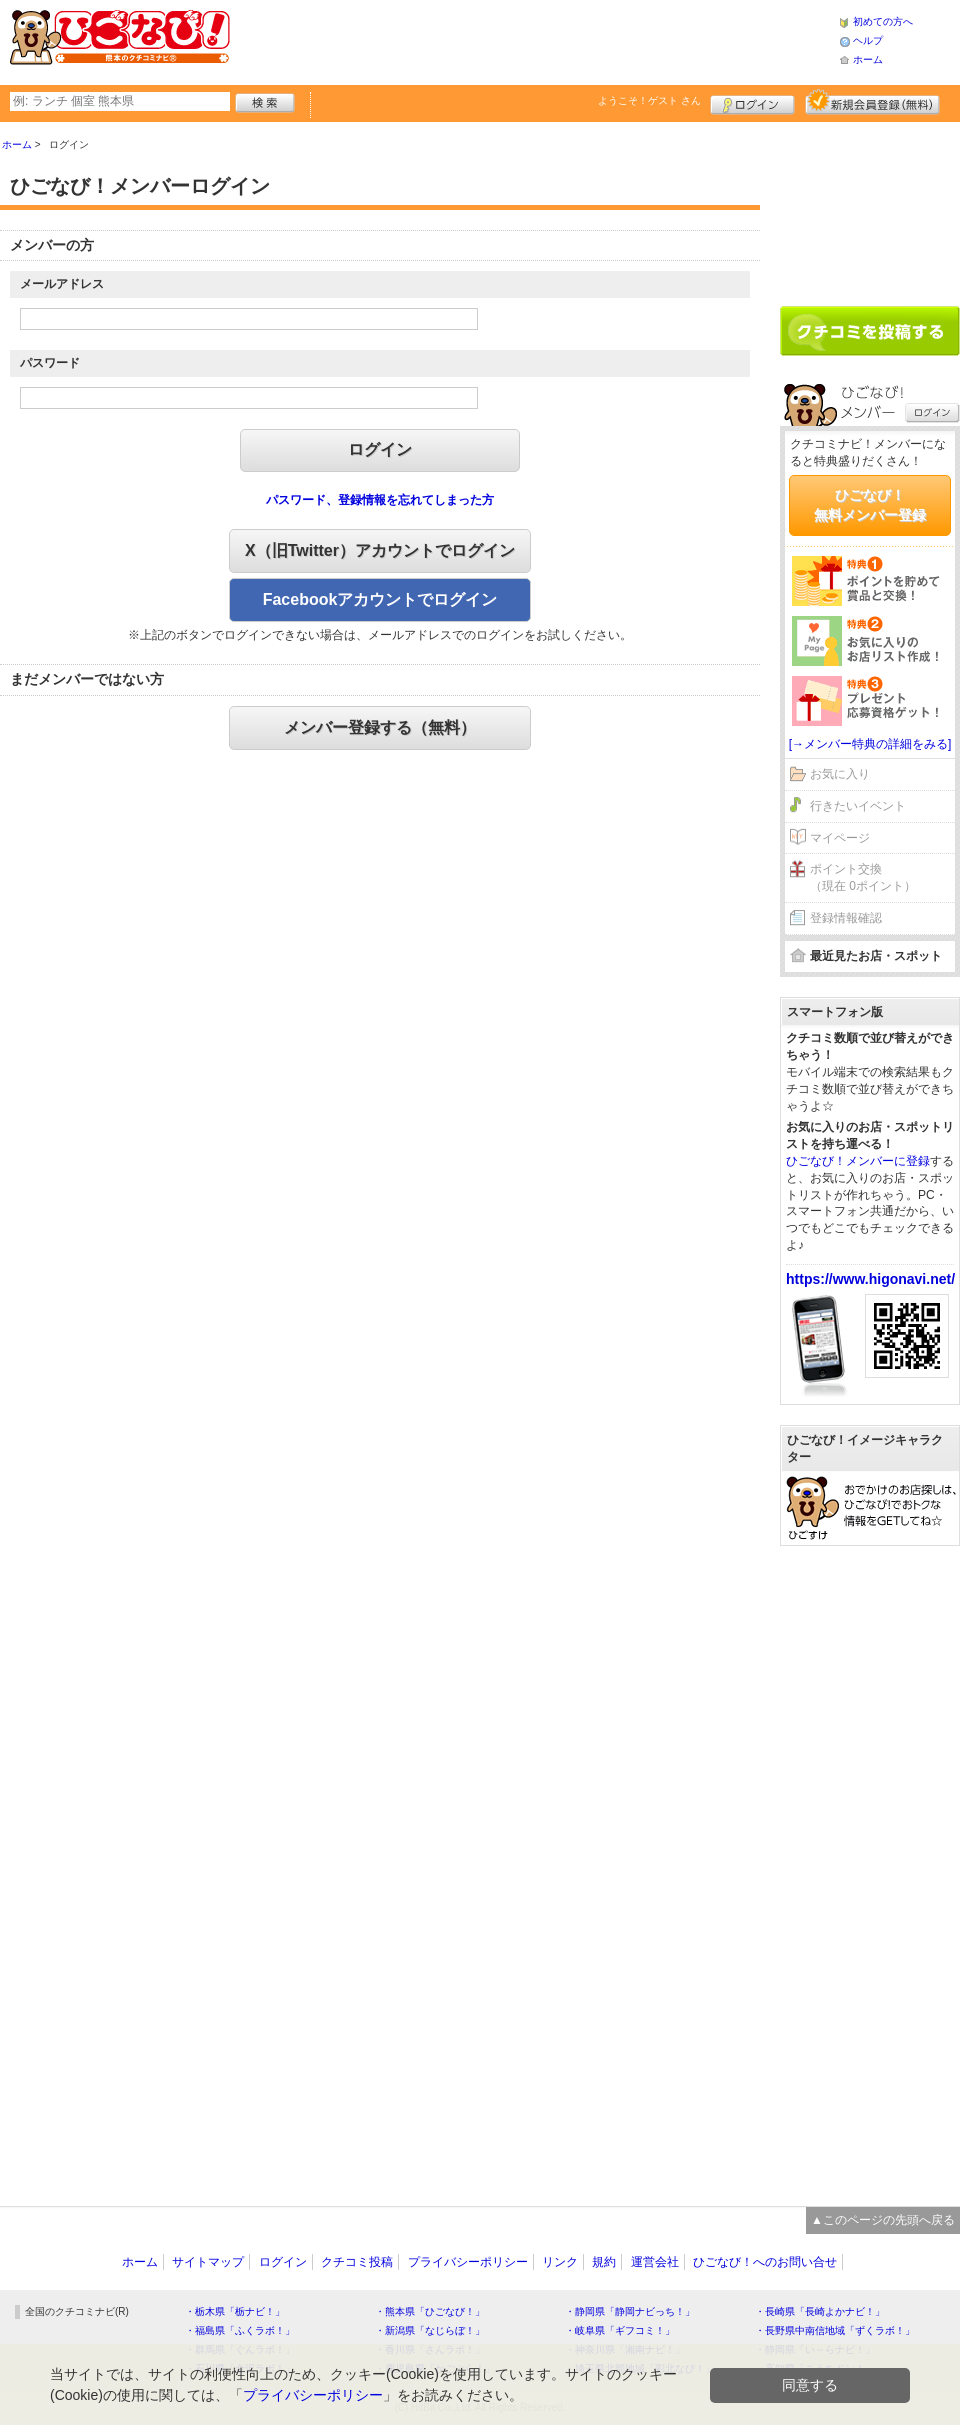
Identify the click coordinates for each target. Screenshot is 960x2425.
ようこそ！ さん (649, 100)
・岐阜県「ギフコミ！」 (620, 2330)
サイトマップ (208, 2262)
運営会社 (655, 2262)
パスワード (50, 363)
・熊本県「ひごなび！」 (430, 2311)
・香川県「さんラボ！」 (430, 2349)
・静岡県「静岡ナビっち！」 (630, 2311)
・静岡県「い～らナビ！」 (815, 2349)
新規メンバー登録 (872, 102)
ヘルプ (868, 40)
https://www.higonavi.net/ (870, 1279)
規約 (604, 2262)
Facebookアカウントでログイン (380, 599)
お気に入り (840, 774)
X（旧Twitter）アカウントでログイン (380, 550)
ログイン (752, 102)
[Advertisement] (534, 40)
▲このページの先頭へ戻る (883, 2220)
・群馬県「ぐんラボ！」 (240, 2349)
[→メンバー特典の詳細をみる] (870, 744)
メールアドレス (62, 284)
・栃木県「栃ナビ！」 (235, 2311)
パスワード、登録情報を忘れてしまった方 (380, 500)
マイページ (840, 838)
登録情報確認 (846, 918)
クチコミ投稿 (357, 2262)
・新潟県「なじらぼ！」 (430, 2330)
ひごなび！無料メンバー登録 (870, 505)
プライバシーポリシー (468, 2262)
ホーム (868, 59)
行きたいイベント (858, 806)
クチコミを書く (870, 331)
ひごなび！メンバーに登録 (858, 1161)
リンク (560, 2262)
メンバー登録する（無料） (380, 727)
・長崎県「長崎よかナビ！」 (820, 2311)
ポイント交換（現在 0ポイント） (863, 877)
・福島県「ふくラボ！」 (240, 2330)
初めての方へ (883, 21)
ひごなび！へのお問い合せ (765, 2262)
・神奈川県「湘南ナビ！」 (625, 2349)
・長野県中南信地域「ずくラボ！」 (835, 2330)
